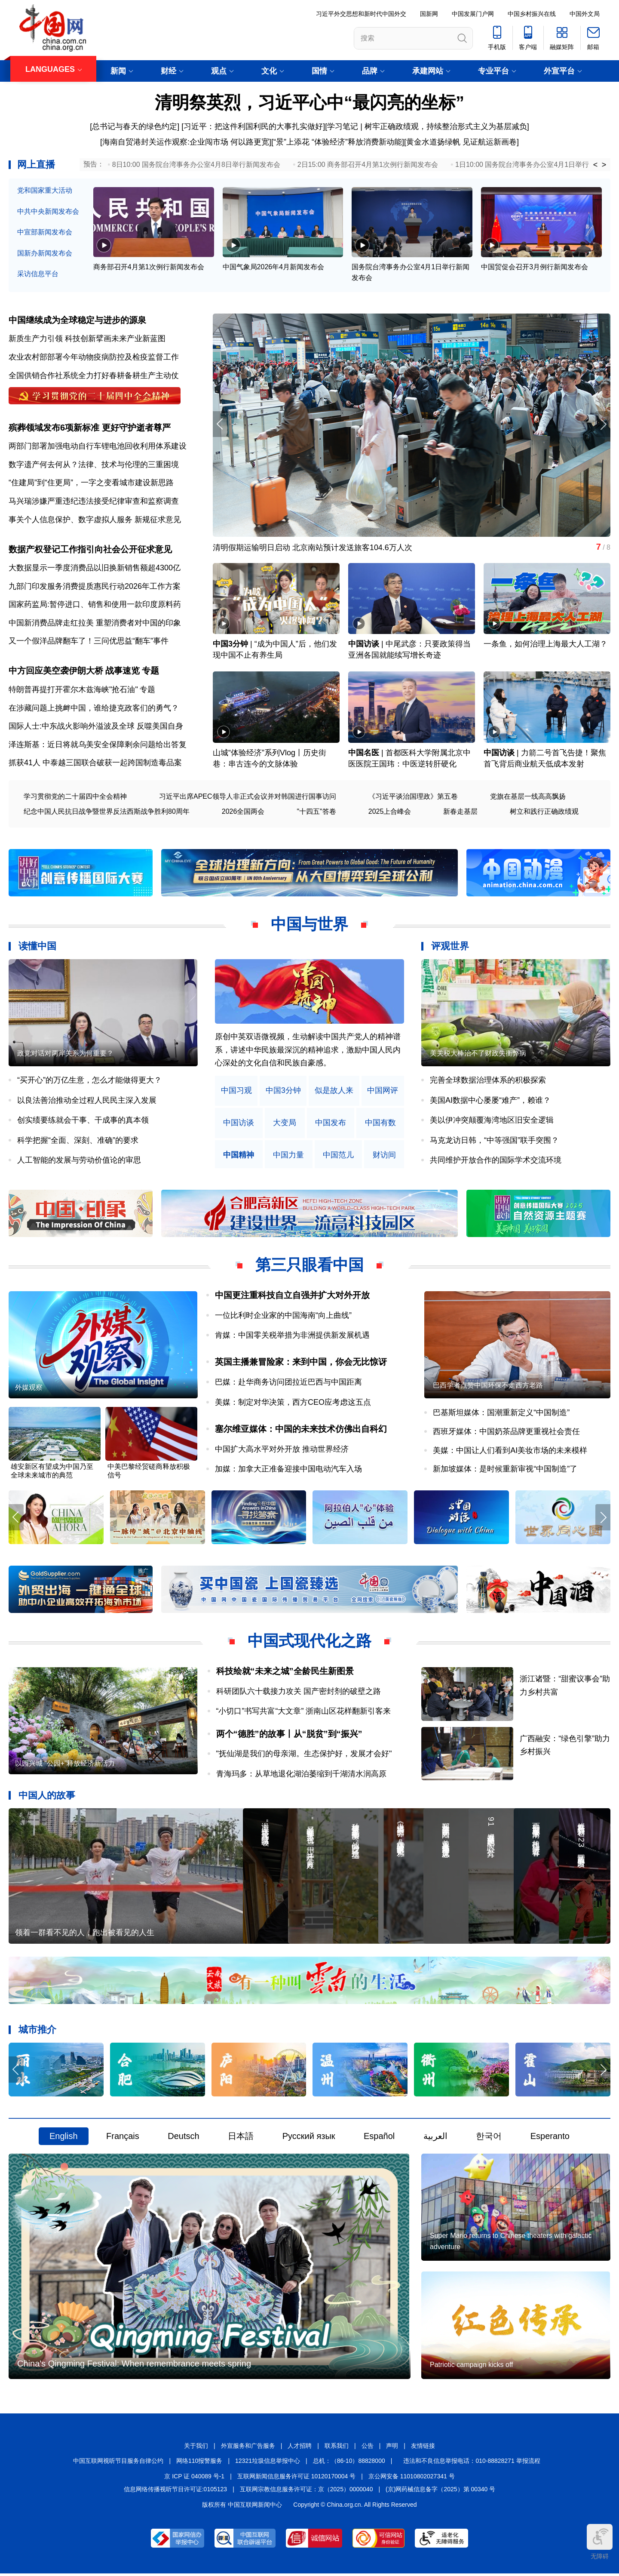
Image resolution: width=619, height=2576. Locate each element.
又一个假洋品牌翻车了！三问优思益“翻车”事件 (89, 641)
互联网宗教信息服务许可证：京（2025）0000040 (306, 2491)
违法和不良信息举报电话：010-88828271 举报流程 (471, 2462)
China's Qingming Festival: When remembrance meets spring (134, 2365)
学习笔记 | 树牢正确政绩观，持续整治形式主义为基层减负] (428, 126)
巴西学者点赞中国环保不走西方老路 (488, 1386)
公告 (368, 2447)
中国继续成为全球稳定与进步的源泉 (77, 320)
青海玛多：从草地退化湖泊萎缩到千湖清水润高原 (301, 1775)
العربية (435, 2137)
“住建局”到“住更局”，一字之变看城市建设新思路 (91, 483)
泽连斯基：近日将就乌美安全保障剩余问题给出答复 (98, 745)
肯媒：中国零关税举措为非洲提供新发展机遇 (292, 1336)
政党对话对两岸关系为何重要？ (65, 1054)
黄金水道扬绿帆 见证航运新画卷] (462, 142)
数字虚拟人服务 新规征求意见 (129, 519)
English (63, 2137)
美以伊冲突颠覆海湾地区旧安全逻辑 (492, 1121)
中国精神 (238, 1156)
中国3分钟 (230, 644)
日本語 (241, 2137)
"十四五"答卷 (316, 812)
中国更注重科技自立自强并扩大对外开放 (292, 1296)
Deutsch (183, 2137)
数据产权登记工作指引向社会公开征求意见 (90, 549)
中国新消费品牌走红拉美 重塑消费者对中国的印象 (95, 623)
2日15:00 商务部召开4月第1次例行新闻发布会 (367, 164)
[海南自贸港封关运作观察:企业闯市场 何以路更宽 (184, 142)
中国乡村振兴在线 (532, 13)
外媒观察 (29, 1388)
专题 (150, 671)
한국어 (489, 2137)
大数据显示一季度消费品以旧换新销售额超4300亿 (95, 568)
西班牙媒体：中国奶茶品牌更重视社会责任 (506, 1432)
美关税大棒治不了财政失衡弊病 (478, 1054)
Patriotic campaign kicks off (471, 2366)
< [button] (595, 164)
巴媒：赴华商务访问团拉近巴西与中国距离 (288, 1383)
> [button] (604, 164)
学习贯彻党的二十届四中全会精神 (75, 796)
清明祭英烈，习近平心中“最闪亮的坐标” (309, 102)
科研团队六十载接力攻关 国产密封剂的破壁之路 (298, 1692)
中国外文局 (585, 13)
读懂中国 (37, 947)
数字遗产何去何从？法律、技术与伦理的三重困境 (94, 465)
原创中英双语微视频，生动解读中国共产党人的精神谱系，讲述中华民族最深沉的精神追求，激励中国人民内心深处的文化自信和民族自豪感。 (308, 1050)
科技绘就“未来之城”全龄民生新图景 (285, 1672)
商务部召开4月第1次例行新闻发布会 (148, 267)
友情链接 (423, 2447)
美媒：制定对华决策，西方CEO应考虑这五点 (293, 1403)
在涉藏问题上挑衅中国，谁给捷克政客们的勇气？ (94, 708)
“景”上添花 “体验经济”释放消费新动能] (338, 142)
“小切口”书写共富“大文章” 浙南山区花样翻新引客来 (303, 1712)
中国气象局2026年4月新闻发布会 (274, 267)
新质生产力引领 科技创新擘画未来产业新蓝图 (87, 339)
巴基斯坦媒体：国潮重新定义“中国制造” (501, 1414)
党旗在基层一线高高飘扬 (528, 796)
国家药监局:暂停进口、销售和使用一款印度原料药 (95, 605)
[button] (602, 425)
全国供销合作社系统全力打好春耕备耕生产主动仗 (94, 375)
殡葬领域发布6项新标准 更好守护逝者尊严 (90, 427)
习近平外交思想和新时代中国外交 (361, 13)
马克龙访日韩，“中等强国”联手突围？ (494, 1141)
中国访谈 (363, 644)
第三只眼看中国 (309, 1265)
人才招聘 (300, 2447)
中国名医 (363, 753)
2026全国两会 (243, 812)
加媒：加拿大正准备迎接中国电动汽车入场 (288, 1470)
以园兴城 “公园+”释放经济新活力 (65, 1765)
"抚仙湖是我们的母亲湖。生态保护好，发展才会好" (304, 1755)
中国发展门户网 (473, 13)
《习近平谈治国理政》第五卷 (413, 796)
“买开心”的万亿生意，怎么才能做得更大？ (89, 1081)
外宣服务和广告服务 (248, 2447)
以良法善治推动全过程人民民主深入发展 (86, 1100)
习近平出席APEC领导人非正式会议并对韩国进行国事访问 (247, 796)
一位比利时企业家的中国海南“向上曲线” (283, 1315)
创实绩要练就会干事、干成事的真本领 (83, 1121)
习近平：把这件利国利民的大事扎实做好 (253, 126)
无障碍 (600, 2542)
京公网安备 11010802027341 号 (411, 2478)
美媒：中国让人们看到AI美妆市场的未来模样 (510, 1451)
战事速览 (122, 671)
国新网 (429, 13)
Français (122, 2137)
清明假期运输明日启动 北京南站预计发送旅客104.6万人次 (312, 548)
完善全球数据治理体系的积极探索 (488, 1081)
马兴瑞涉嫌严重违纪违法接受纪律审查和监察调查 (94, 501)
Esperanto (550, 2137)
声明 (392, 2447)
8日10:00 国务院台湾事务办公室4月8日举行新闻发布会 (196, 164)
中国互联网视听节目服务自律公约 (118, 2462)
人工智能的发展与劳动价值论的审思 (79, 1161)
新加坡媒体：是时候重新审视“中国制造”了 (505, 1470)
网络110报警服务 (199, 2462)
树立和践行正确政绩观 (544, 812)
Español (379, 2137)
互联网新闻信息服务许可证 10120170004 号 (296, 2478)
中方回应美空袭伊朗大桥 (56, 671)
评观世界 (450, 947)
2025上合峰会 (389, 812)
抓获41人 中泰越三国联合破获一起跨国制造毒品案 (95, 763)
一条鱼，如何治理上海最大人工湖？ (545, 644)
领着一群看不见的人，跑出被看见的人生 (84, 1934)
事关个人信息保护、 (43, 519)
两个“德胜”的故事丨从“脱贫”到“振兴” (289, 1735)
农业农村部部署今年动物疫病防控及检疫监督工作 (94, 357)
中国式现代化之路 (309, 1642)
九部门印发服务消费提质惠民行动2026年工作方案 (95, 586)
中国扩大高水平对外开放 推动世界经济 (282, 1450)
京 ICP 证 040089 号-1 (194, 2478)
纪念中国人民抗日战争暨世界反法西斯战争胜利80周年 (107, 812)
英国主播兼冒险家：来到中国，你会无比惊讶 (301, 1363)
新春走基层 (460, 812)
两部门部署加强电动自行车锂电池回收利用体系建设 (98, 446)
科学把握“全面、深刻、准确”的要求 (77, 1141)
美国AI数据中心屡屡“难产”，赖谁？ (490, 1100)
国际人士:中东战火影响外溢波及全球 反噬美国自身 (96, 727)
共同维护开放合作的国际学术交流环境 (495, 1161)
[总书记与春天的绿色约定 (133, 126)
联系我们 (337, 2447)
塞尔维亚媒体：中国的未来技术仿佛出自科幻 (301, 1429)
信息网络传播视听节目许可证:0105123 (175, 2491)
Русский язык (308, 2137)
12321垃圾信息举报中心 (267, 2462)
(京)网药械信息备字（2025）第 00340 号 (440, 2491)
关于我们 (196, 2447)
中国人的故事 (46, 1796)
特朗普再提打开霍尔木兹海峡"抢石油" (73, 690)
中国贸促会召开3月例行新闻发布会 (534, 267)
